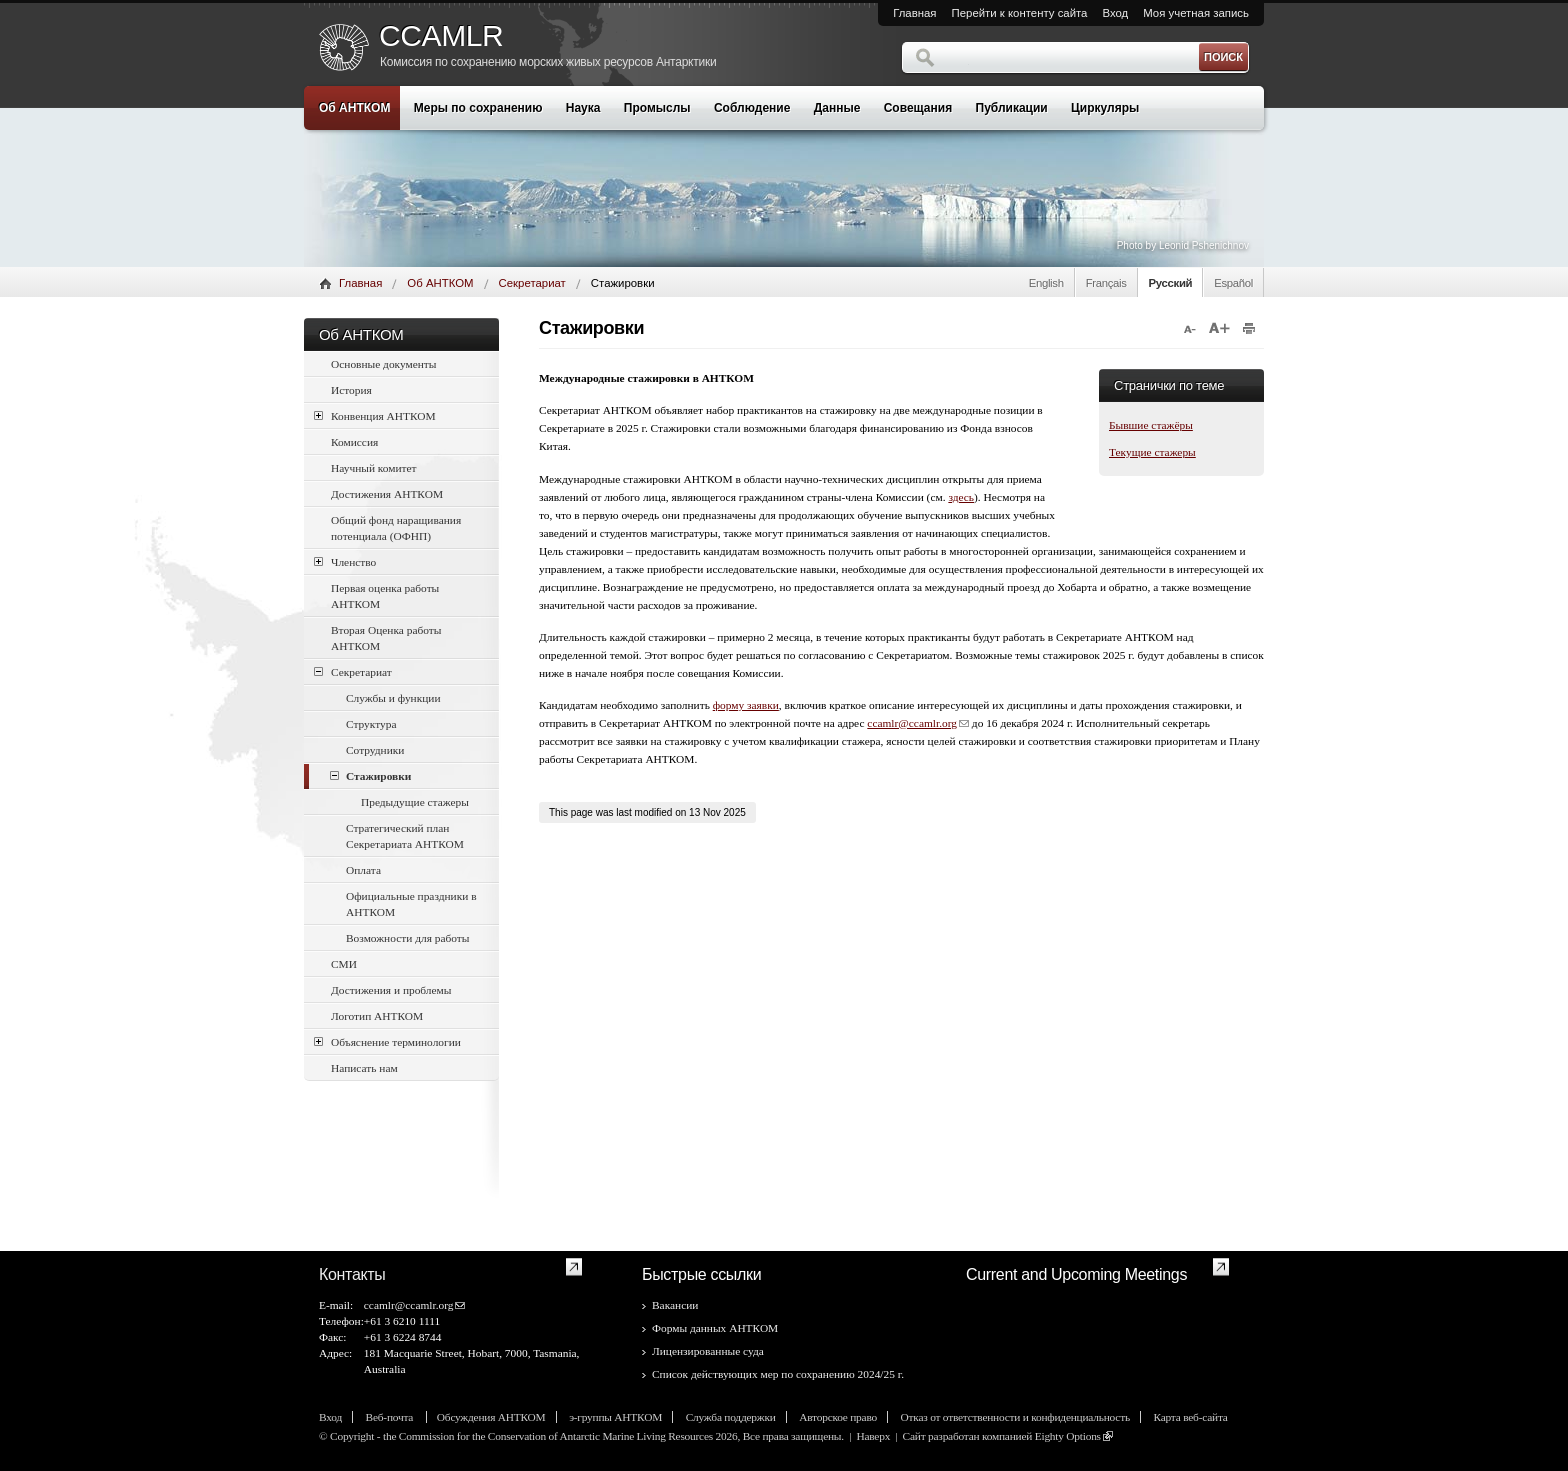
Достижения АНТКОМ (387, 494)
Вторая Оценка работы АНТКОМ (386, 638)
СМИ (344, 964)
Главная (914, 13)
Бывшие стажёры (1151, 425)
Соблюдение (752, 108)
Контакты (352, 1274)
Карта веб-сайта (1190, 1417)
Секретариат (532, 283)
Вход (1115, 13)
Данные (837, 108)
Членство (345, 561)
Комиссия (354, 442)
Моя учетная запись (1196, 13)
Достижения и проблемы (391, 990)
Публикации (1012, 108)
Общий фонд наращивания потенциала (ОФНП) (396, 528)
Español (1233, 283)
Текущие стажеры (1152, 452)
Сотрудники (375, 750)
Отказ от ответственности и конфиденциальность (1015, 1417)
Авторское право (838, 1417)
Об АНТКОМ (354, 108)
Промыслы (657, 108)
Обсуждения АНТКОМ (491, 1417)
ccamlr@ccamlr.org (912, 723)
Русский (1171, 283)
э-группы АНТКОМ (615, 1417)
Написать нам (364, 1068)
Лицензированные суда (708, 1351)
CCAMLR (441, 36)
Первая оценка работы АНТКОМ (385, 596)
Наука (583, 108)
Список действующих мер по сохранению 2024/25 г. (778, 1374)
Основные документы (384, 364)
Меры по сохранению (478, 108)
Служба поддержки (731, 1417)
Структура (371, 724)
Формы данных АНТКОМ (715, 1328)
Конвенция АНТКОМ (375, 415)
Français (1106, 283)
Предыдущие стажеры (415, 802)
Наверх (873, 1436)
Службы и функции (393, 698)
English (1046, 283)
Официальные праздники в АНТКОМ (411, 904)
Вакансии (675, 1305)
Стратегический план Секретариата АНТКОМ (405, 836)
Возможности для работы (407, 938)
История (351, 390)
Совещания (918, 108)
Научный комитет (374, 468)
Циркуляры (1105, 108)
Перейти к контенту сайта (1020, 13)
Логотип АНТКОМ (377, 1016)
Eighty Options (1068, 1436)
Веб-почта (391, 1417)
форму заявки (746, 705)
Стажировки (370, 775)
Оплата (363, 870)
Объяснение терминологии (387, 1041)
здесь (961, 497)
